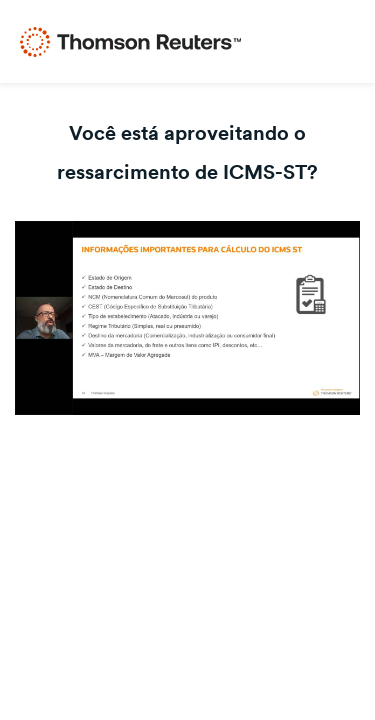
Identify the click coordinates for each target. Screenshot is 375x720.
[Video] (187, 318)
